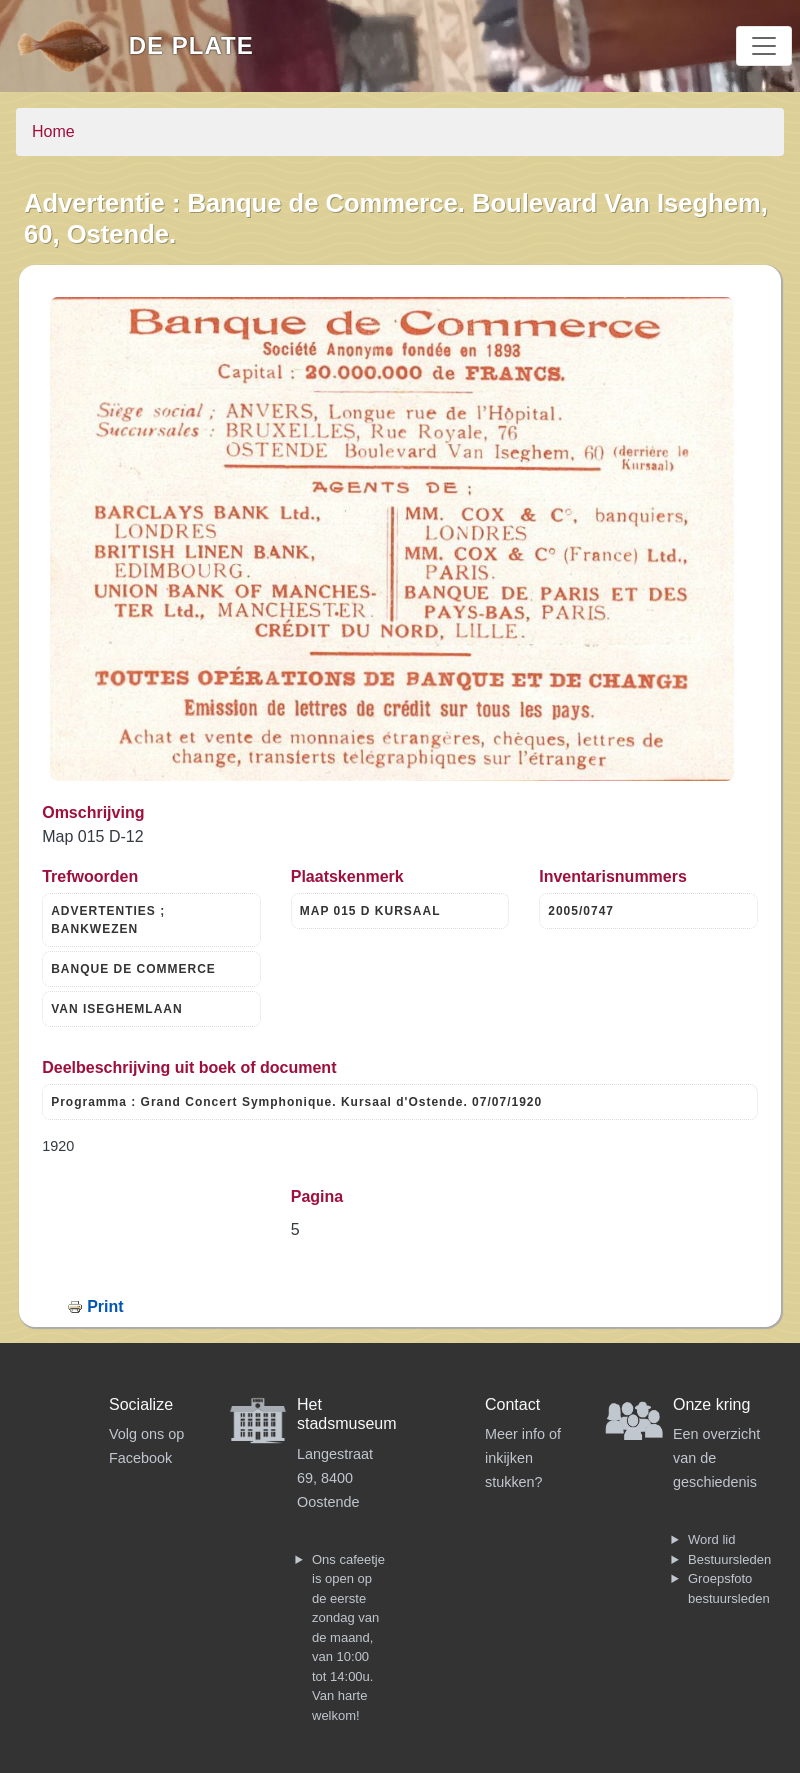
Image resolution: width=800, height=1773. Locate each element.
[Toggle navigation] (764, 46)
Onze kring (711, 1404)
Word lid (711, 1539)
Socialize (141, 1404)
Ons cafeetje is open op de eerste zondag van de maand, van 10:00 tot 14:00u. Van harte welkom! (348, 1637)
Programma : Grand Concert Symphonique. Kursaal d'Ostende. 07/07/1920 (296, 1102)
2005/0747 (581, 911)
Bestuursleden (729, 1559)
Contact (512, 1404)
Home (53, 131)
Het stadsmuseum (347, 1414)
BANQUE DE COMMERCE (133, 969)
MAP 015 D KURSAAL (370, 911)
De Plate (191, 45)
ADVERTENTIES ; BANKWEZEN (108, 920)
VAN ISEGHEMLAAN (116, 1009)
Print (105, 1306)
